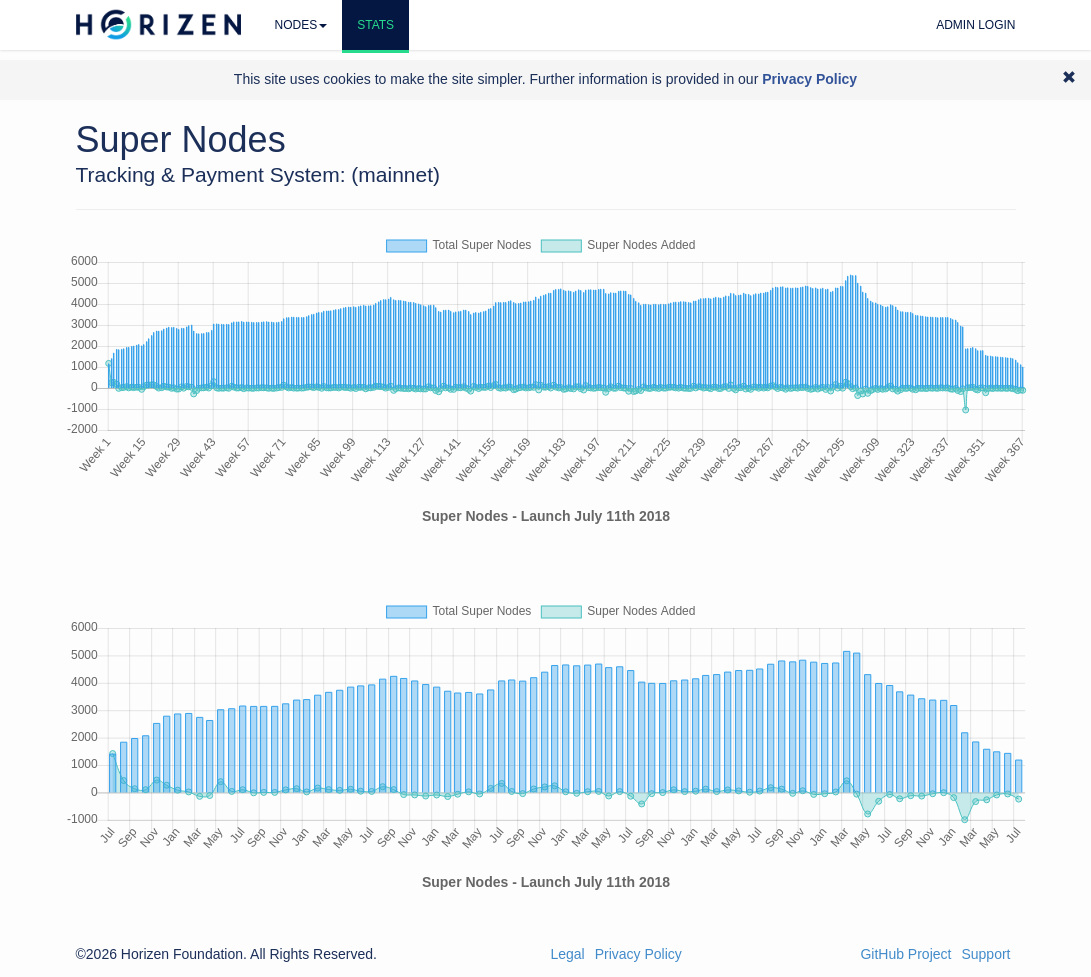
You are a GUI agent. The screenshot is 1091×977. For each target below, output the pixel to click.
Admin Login (975, 25)
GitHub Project (905, 954)
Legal (567, 954)
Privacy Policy (638, 954)
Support (985, 954)
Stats (375, 25)
